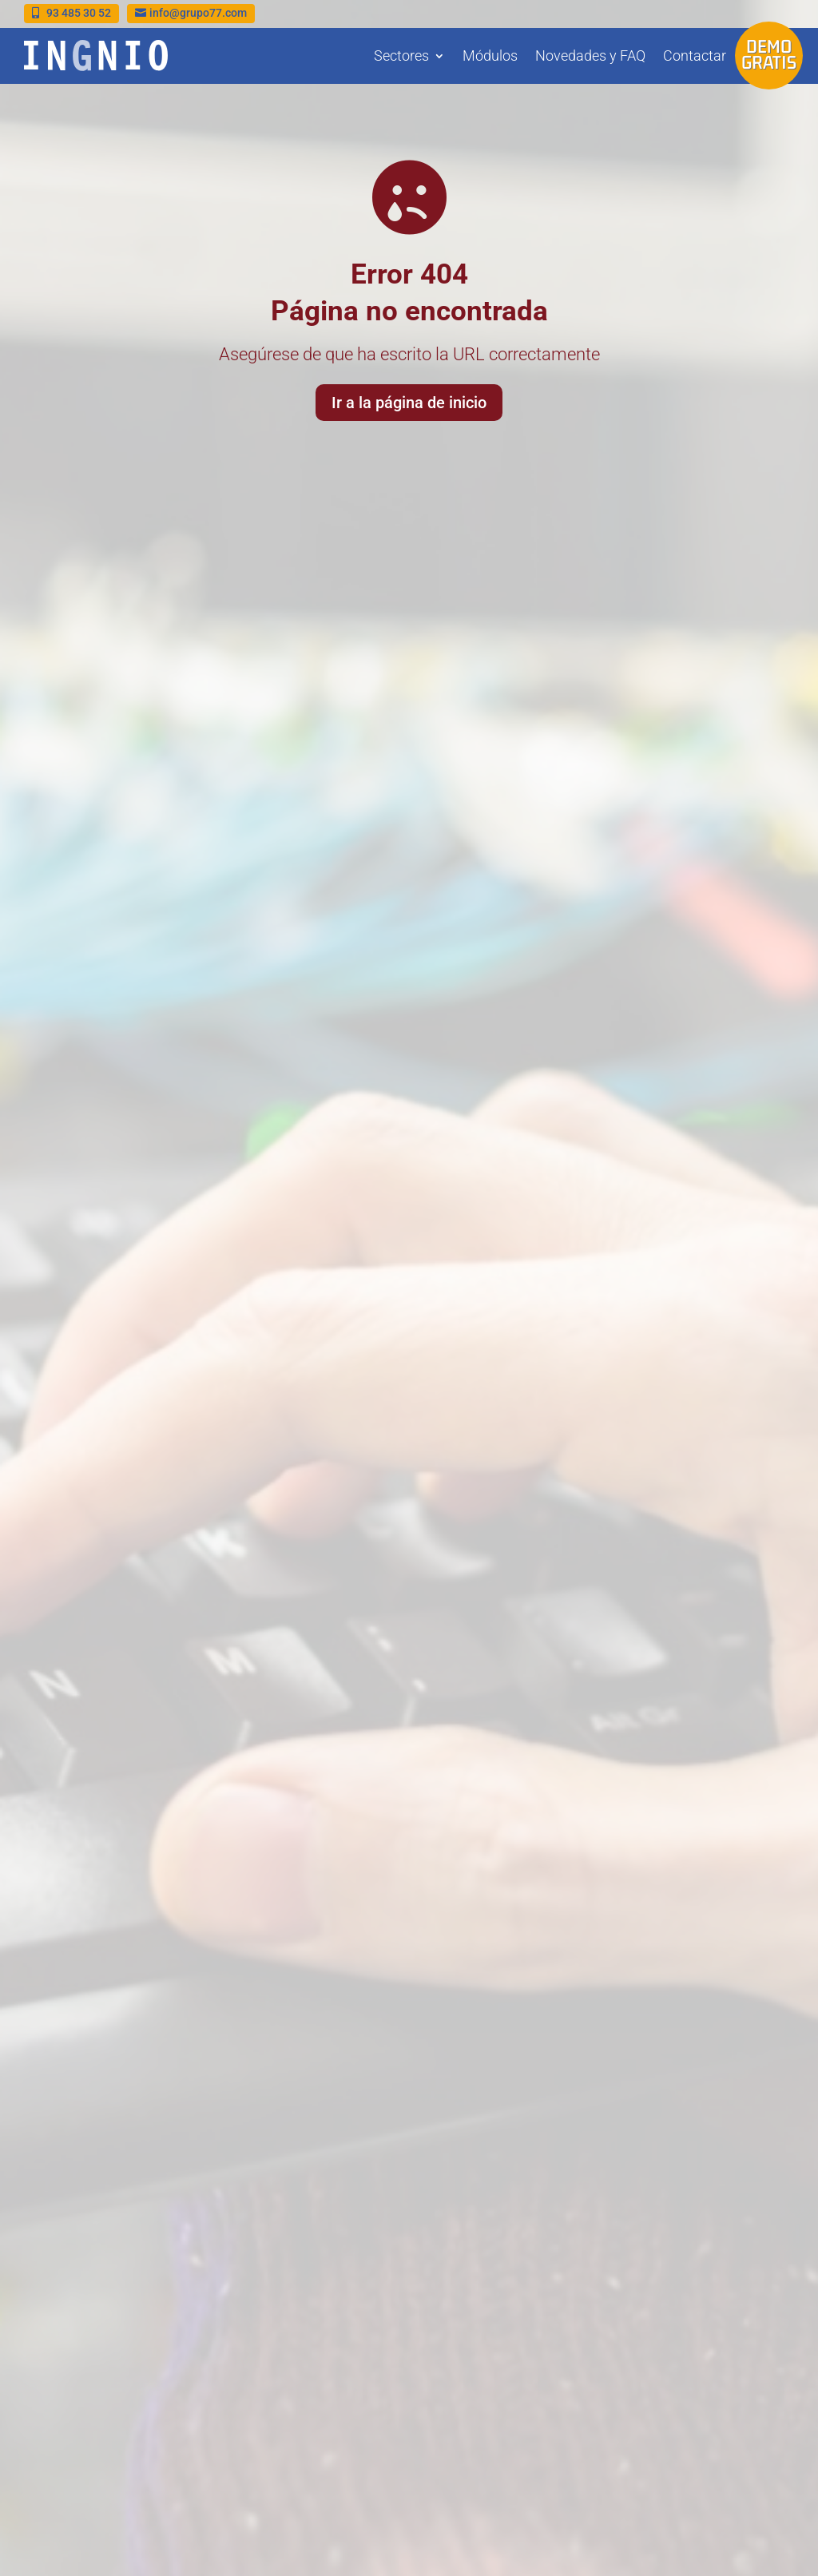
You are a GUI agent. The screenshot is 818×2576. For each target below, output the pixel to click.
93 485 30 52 (78, 12)
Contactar (694, 55)
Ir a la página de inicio (409, 400)
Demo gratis (768, 54)
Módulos (490, 55)
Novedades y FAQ (590, 55)
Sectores (401, 55)
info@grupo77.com (198, 12)
